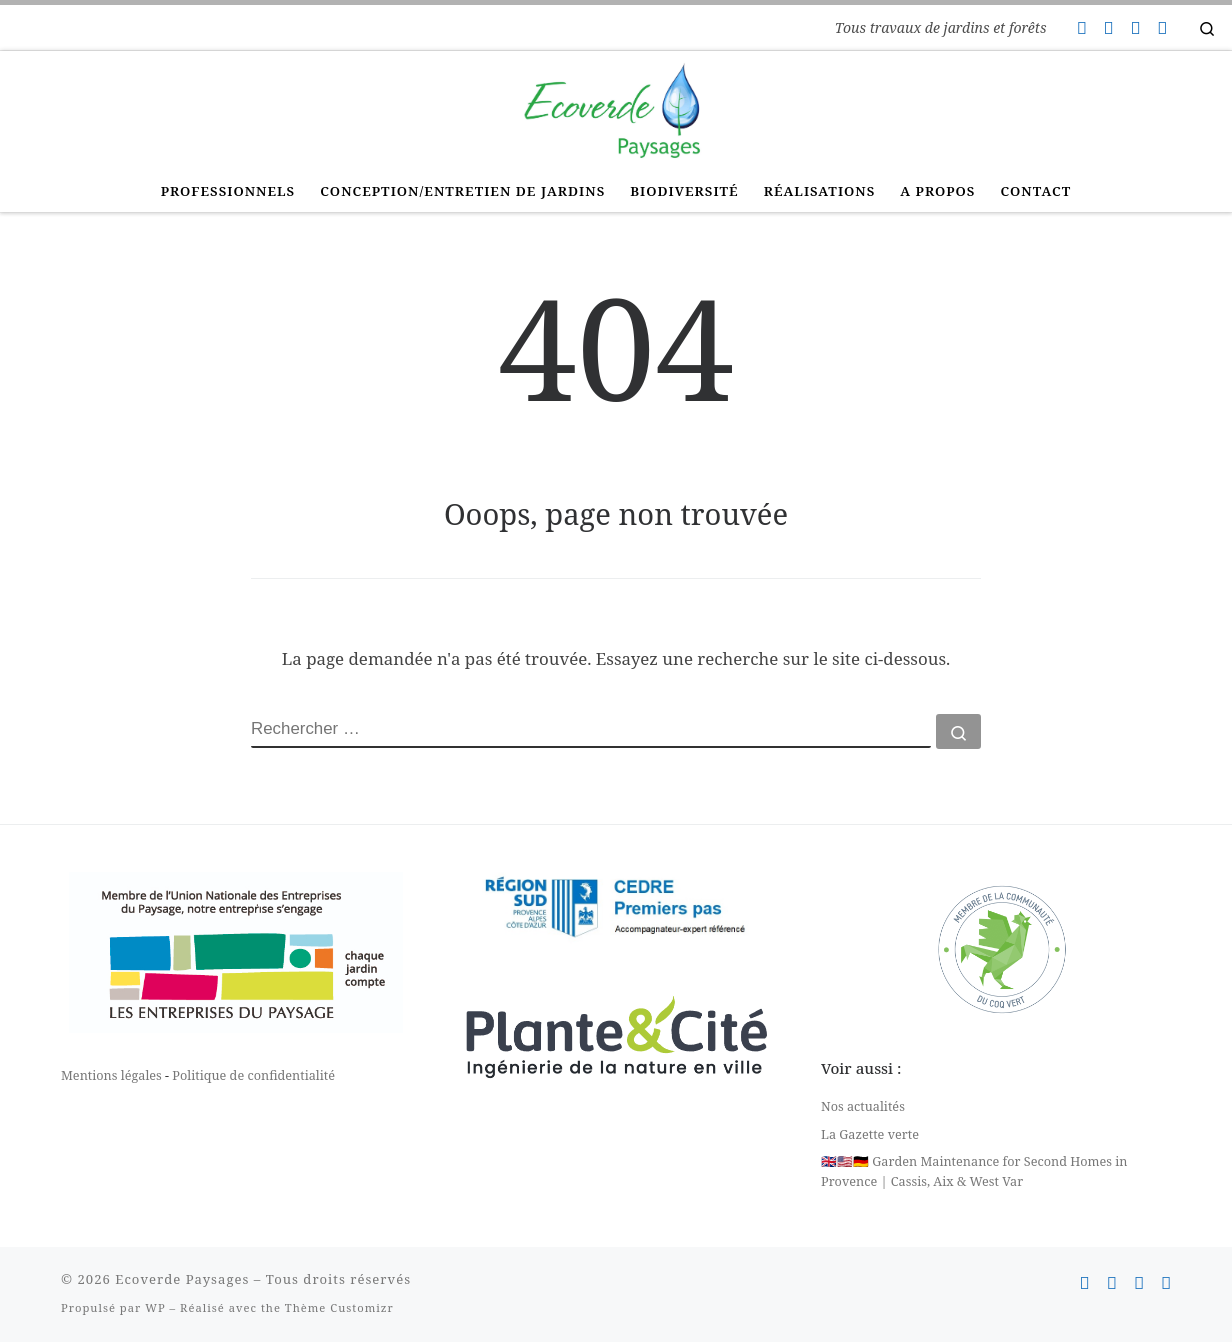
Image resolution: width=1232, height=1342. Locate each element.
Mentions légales (111, 1075)
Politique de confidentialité (253, 1075)
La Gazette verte (870, 1134)
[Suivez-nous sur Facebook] (1108, 28)
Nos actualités (863, 1106)
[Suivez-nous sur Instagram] (1135, 28)
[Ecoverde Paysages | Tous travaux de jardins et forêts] (615, 107)
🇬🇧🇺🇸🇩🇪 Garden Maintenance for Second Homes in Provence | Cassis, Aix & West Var (974, 1171)
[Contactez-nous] (1081, 28)
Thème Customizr (339, 1307)
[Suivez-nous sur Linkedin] (1162, 28)
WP (155, 1307)
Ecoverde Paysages (182, 1279)
